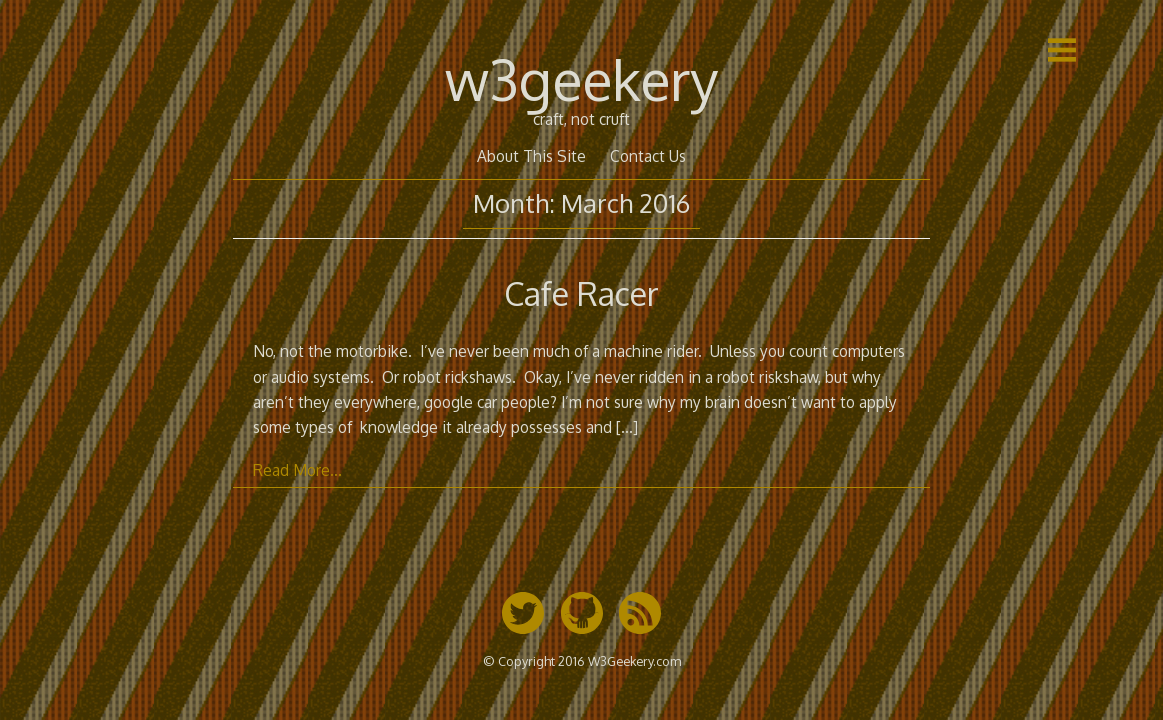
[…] (627, 427)
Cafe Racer (581, 293)
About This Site (531, 156)
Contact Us (648, 156)
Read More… (297, 470)
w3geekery (581, 78)
